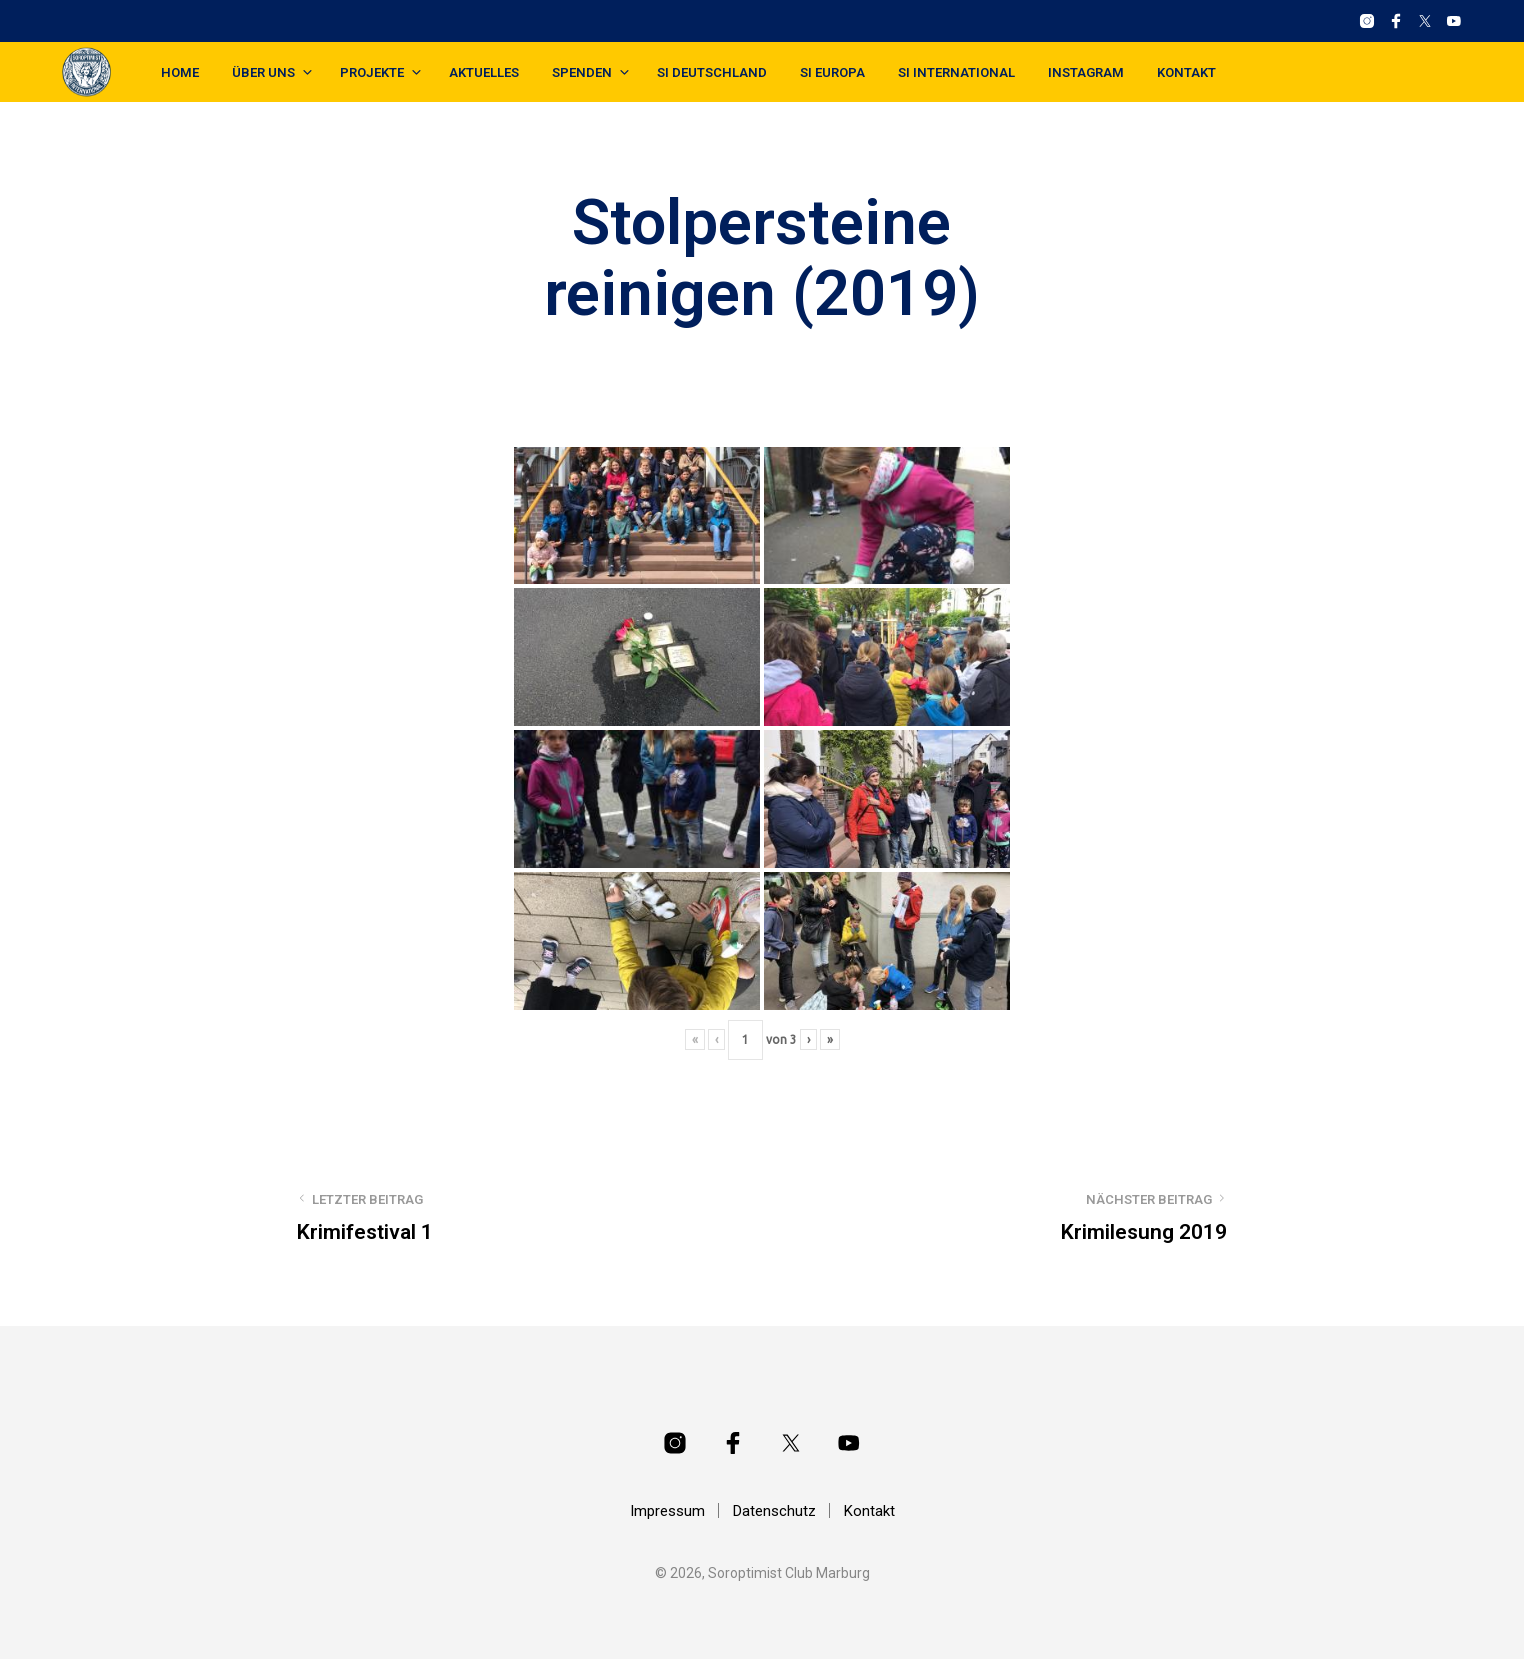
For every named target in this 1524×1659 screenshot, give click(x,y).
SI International (956, 72)
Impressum (667, 1511)
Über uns (263, 72)
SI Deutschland (712, 72)
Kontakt (1186, 72)
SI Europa (832, 72)
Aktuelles (484, 72)
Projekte (372, 72)
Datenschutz (774, 1511)
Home (180, 72)
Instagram (1086, 72)
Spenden (582, 72)
